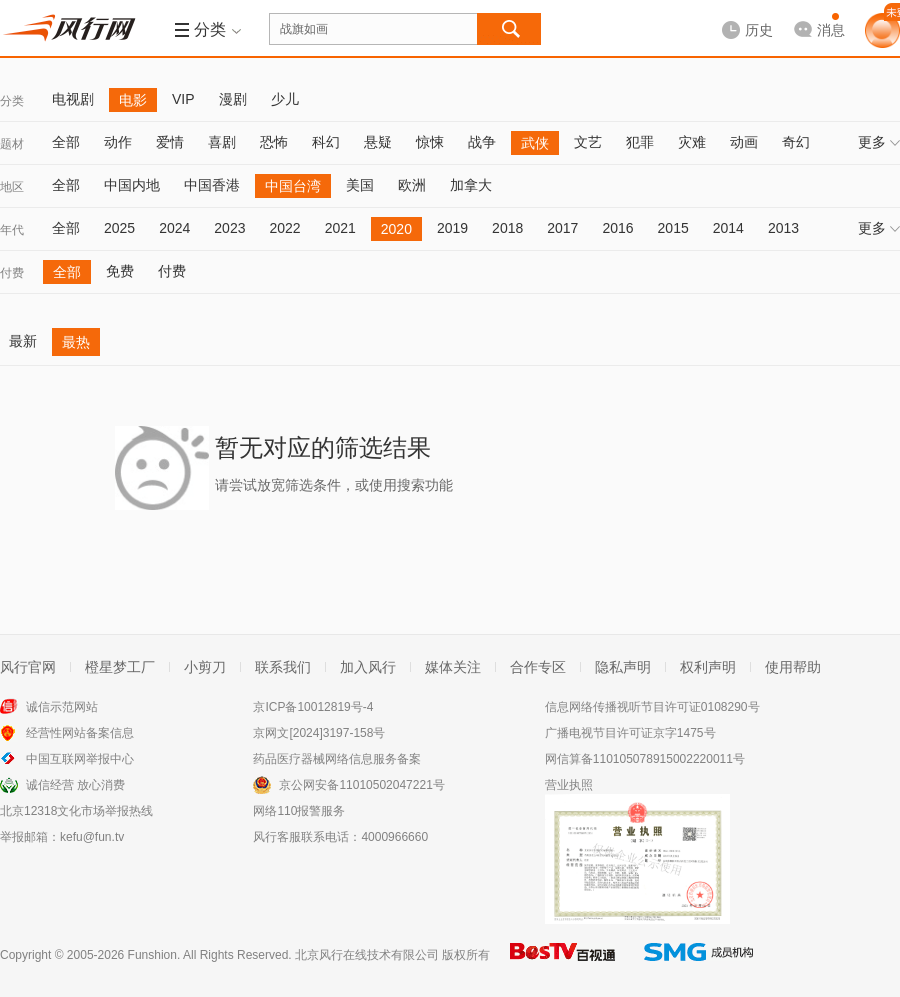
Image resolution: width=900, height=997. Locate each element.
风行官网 (28, 667)
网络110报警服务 (299, 811)
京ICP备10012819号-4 (313, 707)
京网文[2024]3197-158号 (319, 733)
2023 (229, 228)
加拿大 (471, 185)
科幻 (326, 142)
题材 (12, 144)
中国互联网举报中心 (80, 759)
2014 (728, 228)
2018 (507, 228)
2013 (783, 228)
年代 (12, 230)
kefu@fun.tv (92, 837)
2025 (119, 228)
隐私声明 (623, 667)
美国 (360, 185)
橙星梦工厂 (120, 667)
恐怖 (274, 142)
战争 (482, 142)
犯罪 (640, 142)
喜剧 (222, 142)
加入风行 (368, 667)
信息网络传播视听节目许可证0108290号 (652, 707)
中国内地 (132, 185)
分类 (12, 101)
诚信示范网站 (62, 707)
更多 (879, 142)
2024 (174, 228)
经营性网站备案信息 (80, 733)
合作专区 (538, 667)
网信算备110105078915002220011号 (645, 759)
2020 (396, 229)
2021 (340, 228)
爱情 (170, 142)
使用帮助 (793, 667)
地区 (12, 187)
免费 (120, 271)
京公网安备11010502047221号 (361, 785)
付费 (12, 273)
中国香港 (212, 185)
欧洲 (412, 185)
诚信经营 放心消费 (75, 785)
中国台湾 (293, 186)
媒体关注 (453, 667)
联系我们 (283, 667)
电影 (133, 100)
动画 (744, 142)
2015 (673, 228)
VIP (183, 99)
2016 (617, 228)
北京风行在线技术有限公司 (367, 955)
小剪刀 (205, 667)
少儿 (285, 99)
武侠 (535, 143)
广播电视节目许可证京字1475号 (630, 733)
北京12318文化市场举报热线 (76, 811)
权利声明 (708, 667)
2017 (562, 228)
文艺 (588, 142)
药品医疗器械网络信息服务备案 (337, 759)
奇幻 (796, 142)
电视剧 (73, 99)
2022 (284, 228)
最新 (23, 341)
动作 (118, 142)
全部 (66, 142)
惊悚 (430, 142)
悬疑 (378, 142)
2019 (452, 228)
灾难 (692, 142)
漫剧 (233, 99)
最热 (76, 342)
